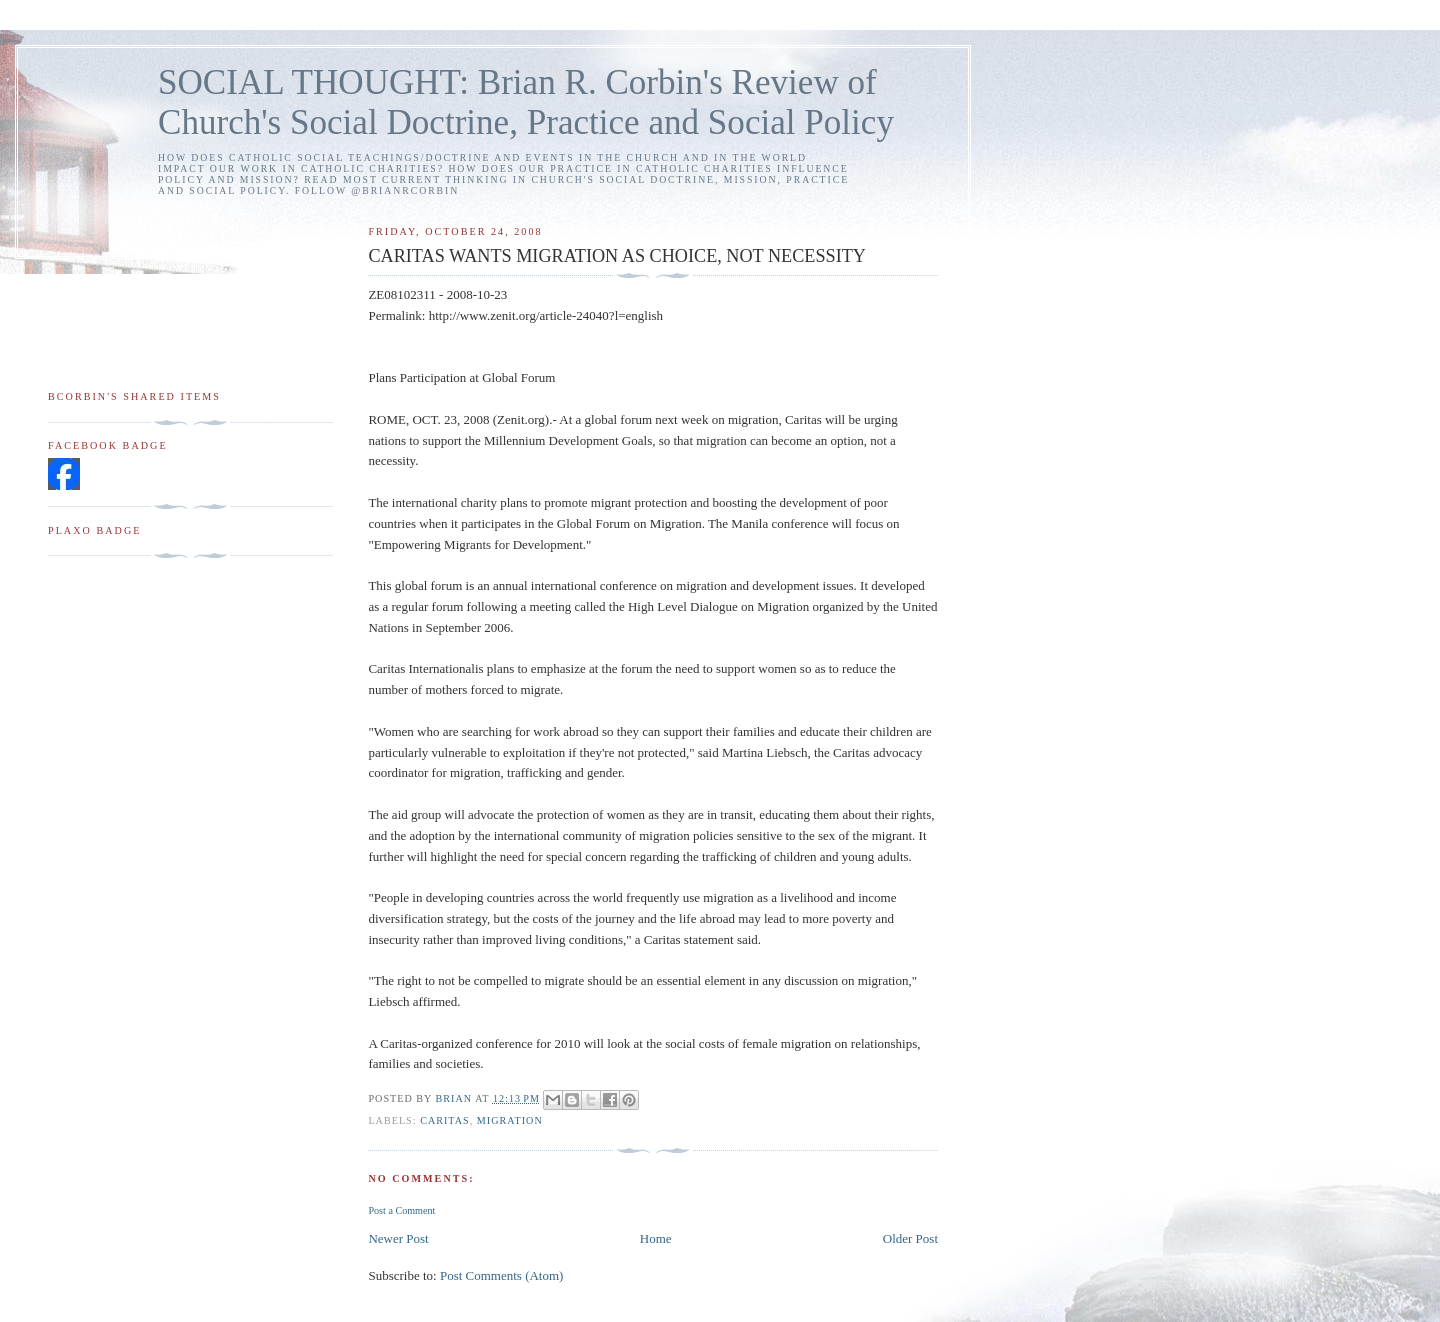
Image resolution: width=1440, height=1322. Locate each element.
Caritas (445, 1120)
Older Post (910, 1238)
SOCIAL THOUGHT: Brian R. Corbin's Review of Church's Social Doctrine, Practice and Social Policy (526, 102)
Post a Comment (401, 1210)
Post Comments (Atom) (502, 1275)
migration (510, 1120)
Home (656, 1238)
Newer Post (398, 1238)
